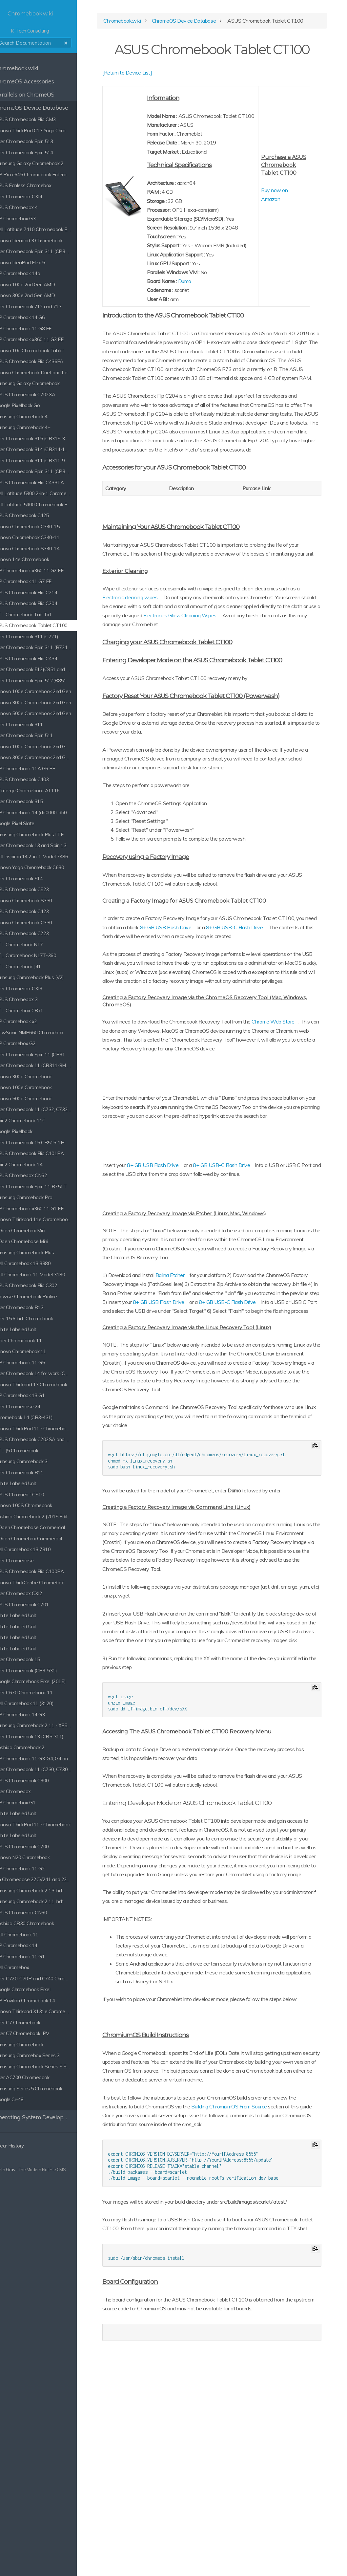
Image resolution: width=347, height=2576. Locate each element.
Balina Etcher (197, 1388)
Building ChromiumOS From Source (265, 2290)
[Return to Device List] (154, 96)
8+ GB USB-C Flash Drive (248, 1278)
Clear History (23, 2146)
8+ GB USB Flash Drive (233, 1004)
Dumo (205, 322)
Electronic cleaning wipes (179, 665)
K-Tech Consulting (49, 22)
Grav (27, 2169)
